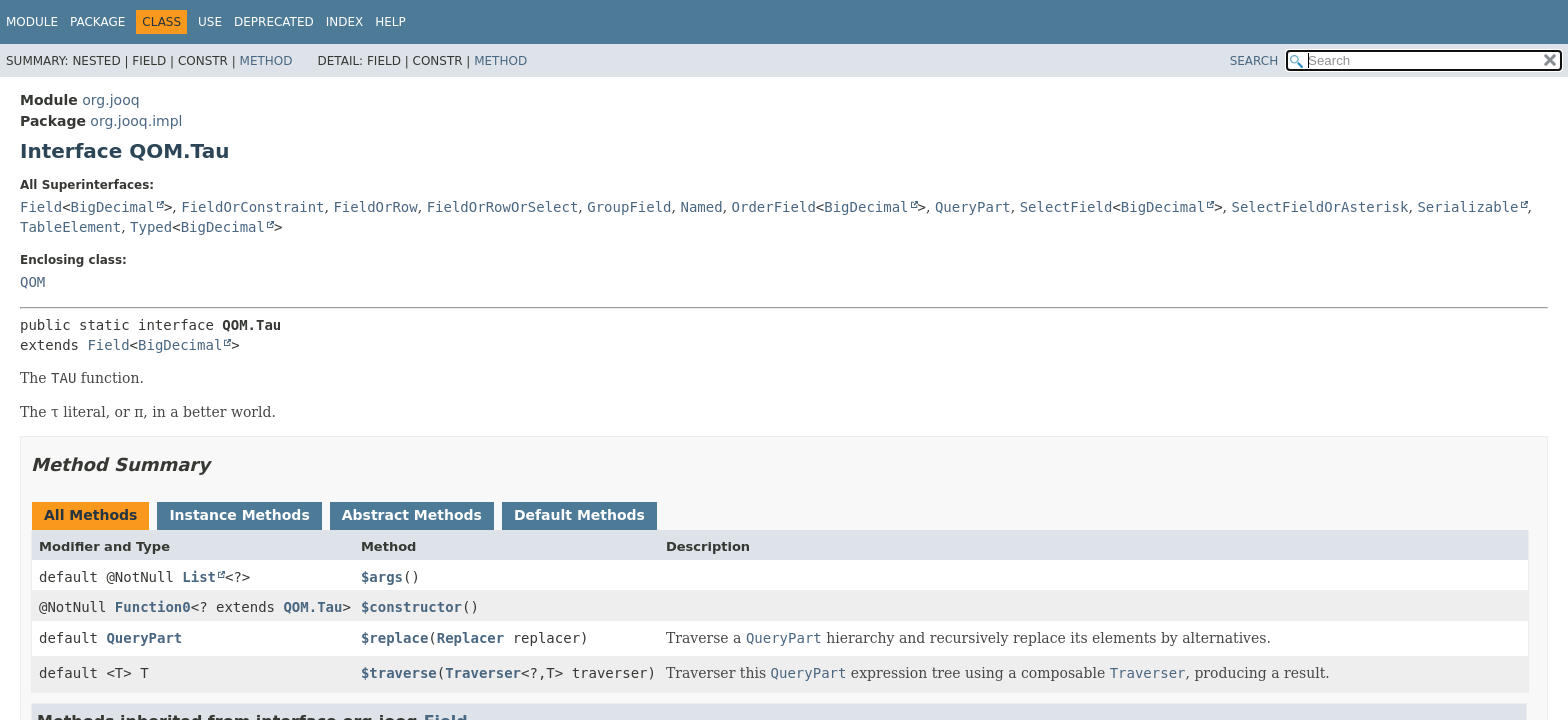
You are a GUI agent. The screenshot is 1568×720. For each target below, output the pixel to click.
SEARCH (1254, 61)
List (199, 577)
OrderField (774, 207)
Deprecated (274, 22)
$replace (394, 638)
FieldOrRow (375, 207)
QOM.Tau (312, 607)
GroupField (629, 207)
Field (41, 207)
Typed (151, 227)
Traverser (483, 673)
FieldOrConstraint (252, 207)
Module (32, 22)
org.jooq (110, 100)
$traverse (399, 673)
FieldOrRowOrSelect (503, 207)
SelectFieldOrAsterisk (1319, 207)
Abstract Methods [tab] (412, 515)
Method (266, 61)
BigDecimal (113, 207)
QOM (32, 282)
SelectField (1066, 207)
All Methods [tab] (90, 515)
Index (345, 22)
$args (382, 577)
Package (97, 22)
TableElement (70, 227)
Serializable (1467, 207)
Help (390, 22)
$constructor (411, 607)
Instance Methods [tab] (239, 515)
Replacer (470, 638)
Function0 (153, 607)
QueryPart (973, 207)
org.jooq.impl (136, 121)
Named (701, 207)
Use (210, 22)
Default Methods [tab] (579, 515)
